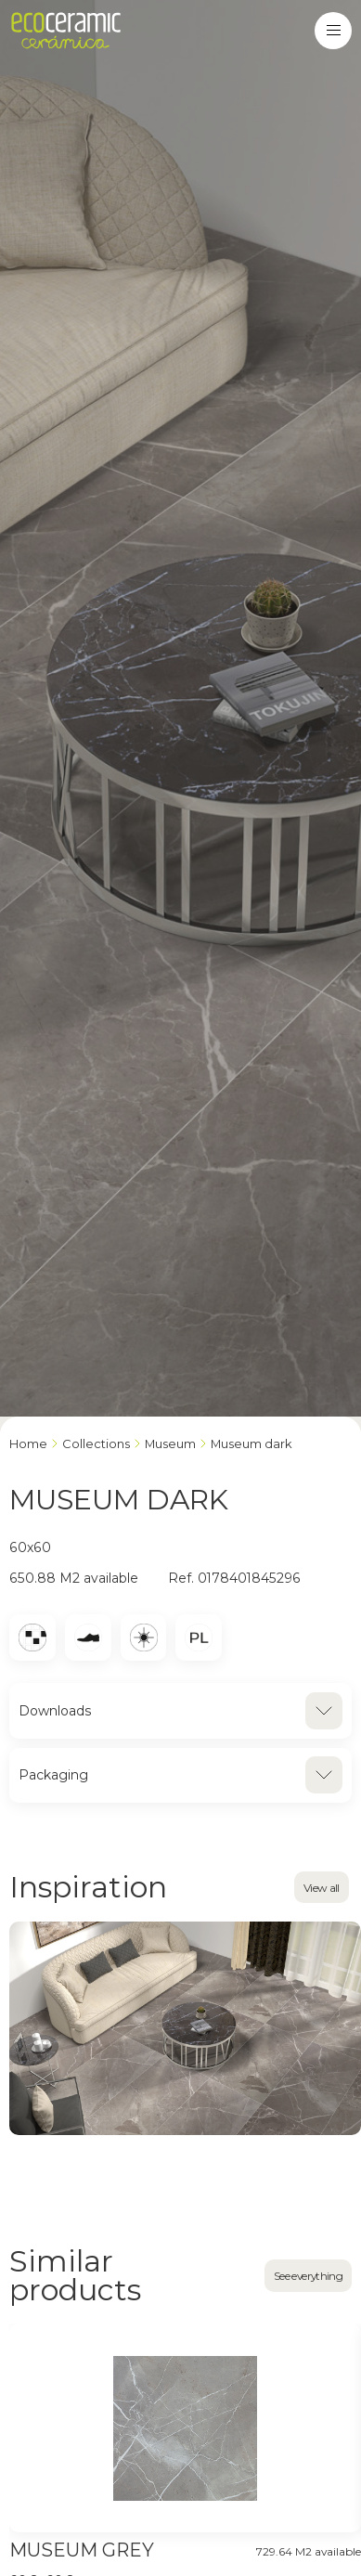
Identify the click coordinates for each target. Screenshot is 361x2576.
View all (321, 1888)
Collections (96, 1443)
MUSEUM (170, 1443)
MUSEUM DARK (251, 1443)
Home (28, 1443)
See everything (308, 2276)
